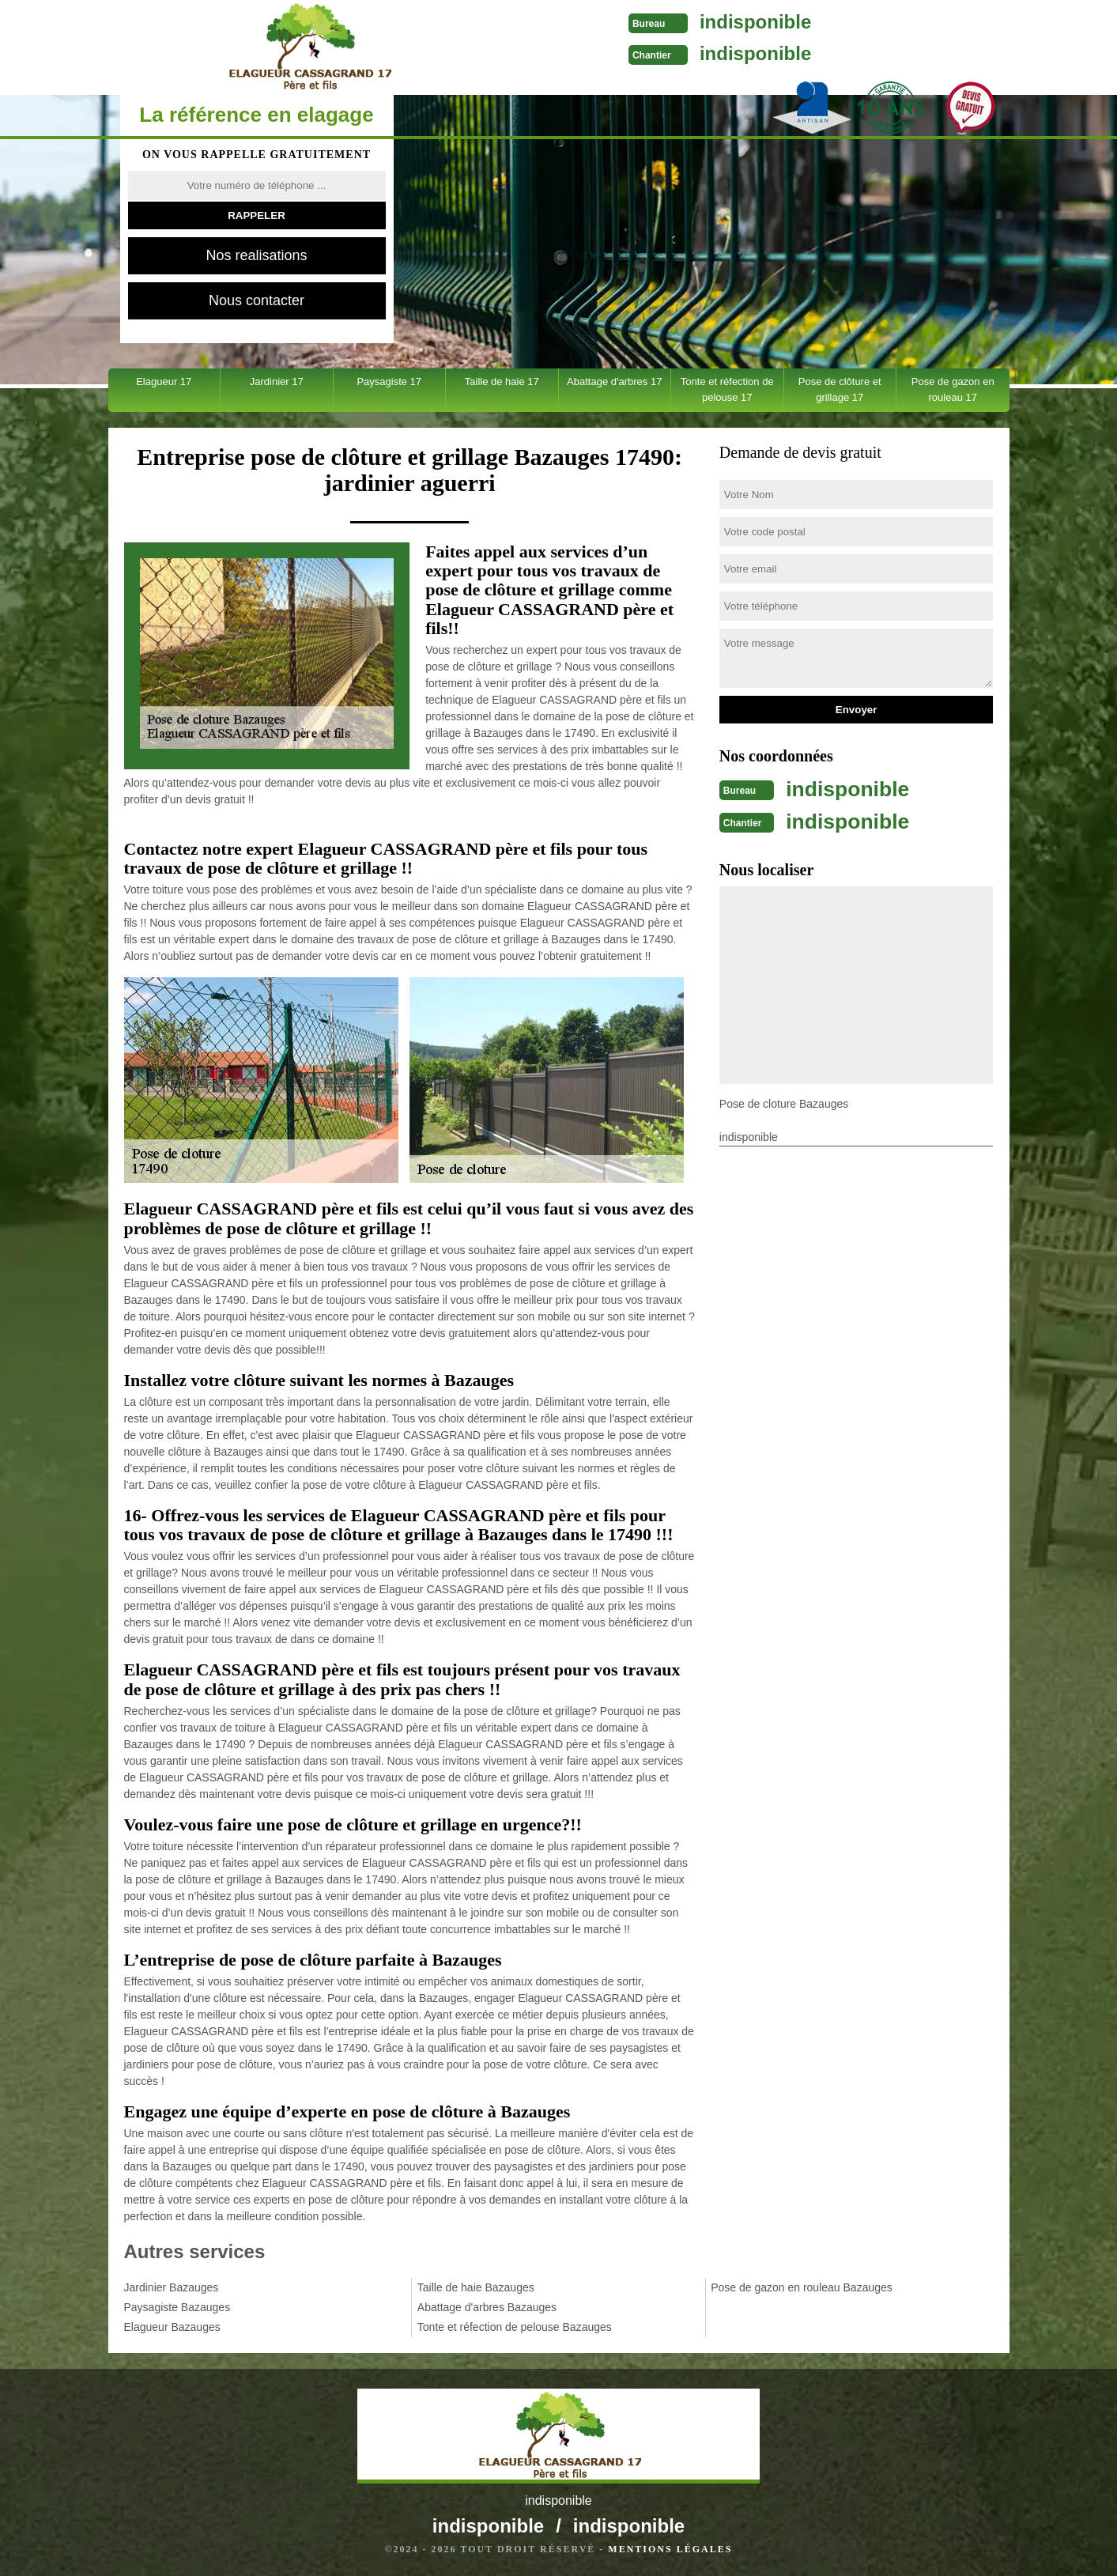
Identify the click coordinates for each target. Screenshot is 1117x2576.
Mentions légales (670, 2549)
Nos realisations (256, 255)
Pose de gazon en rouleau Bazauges (801, 2287)
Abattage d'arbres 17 (614, 381)
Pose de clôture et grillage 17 (839, 389)
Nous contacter (256, 300)
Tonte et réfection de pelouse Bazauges (514, 2327)
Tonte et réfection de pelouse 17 (727, 389)
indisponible (596, 21)
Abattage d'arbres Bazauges (487, 2307)
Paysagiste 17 (389, 381)
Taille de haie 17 (502, 381)
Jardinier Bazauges (171, 2287)
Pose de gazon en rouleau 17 (952, 389)
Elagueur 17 (163, 381)
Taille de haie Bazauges (475, 2287)
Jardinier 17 (277, 381)
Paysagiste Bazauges (177, 2307)
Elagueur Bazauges (172, 2327)
